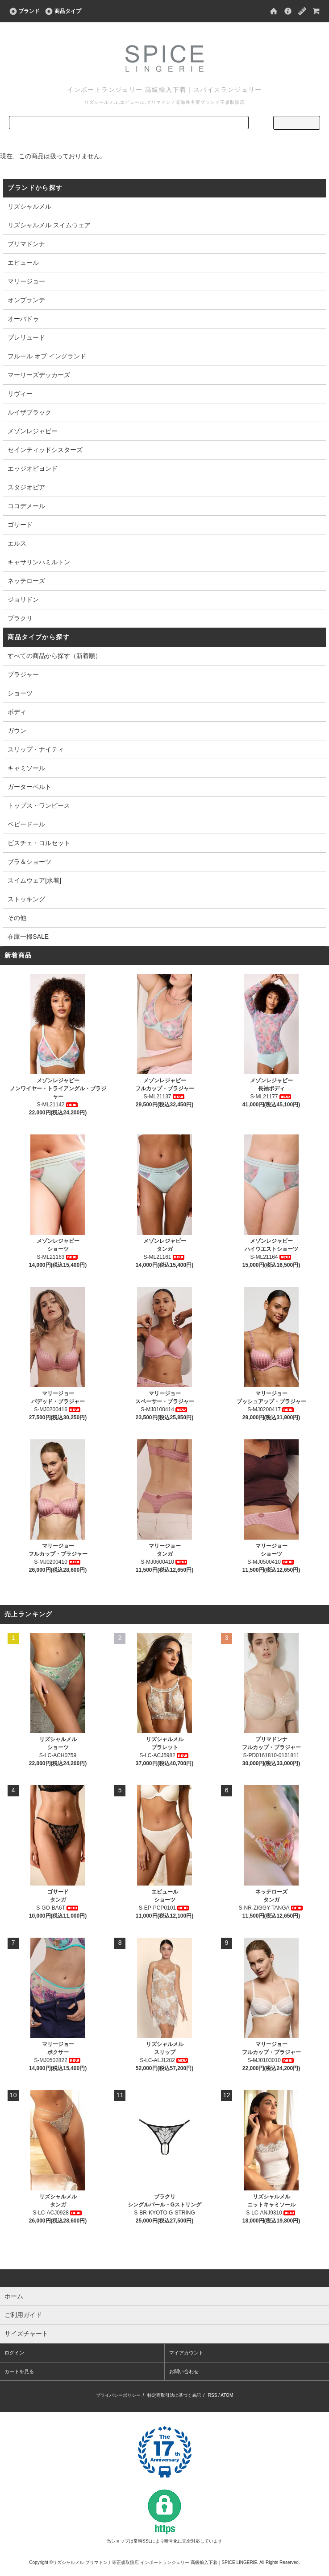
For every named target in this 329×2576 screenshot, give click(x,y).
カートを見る (19, 2371)
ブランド (24, 11)
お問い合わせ (184, 2371)
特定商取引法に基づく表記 (174, 2395)
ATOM (227, 2395)
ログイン (14, 2352)
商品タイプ (63, 11)
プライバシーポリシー (118, 2395)
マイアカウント (186, 2352)
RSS (212, 2395)
